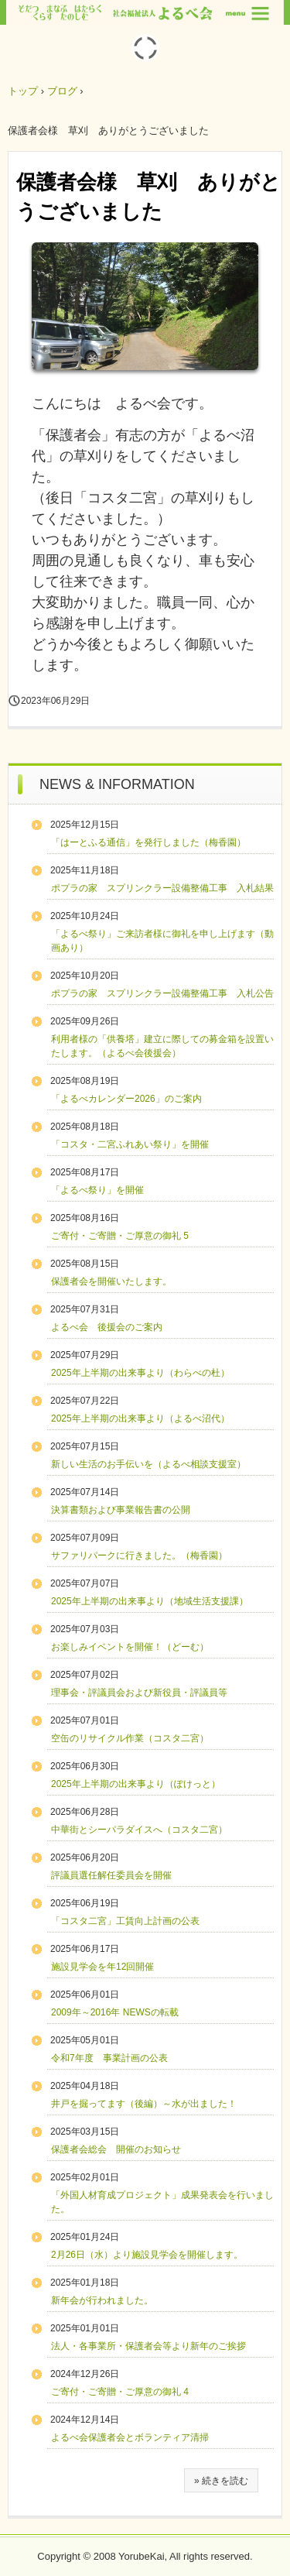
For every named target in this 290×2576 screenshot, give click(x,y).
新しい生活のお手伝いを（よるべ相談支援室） (148, 1464)
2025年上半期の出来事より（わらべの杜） (140, 1372)
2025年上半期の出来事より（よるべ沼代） (140, 1418)
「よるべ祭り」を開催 (97, 1190)
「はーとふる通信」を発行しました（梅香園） (148, 842)
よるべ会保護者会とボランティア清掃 (130, 2437)
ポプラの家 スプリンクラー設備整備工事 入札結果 (162, 888)
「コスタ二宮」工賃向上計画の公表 (125, 1921)
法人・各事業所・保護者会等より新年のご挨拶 (148, 2346)
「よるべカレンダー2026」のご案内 (126, 1098)
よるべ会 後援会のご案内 (106, 1327)
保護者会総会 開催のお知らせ (116, 2149)
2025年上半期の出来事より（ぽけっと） (135, 1784)
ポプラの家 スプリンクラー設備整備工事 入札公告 (162, 993)
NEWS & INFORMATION (117, 784)
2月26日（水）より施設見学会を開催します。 (147, 2254)
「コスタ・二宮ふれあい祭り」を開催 (130, 1144)
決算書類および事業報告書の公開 (120, 1509)
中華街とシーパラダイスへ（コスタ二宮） (139, 1829)
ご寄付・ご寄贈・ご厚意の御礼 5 (120, 1235)
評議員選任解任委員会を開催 (111, 1875)
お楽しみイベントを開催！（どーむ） (130, 1646)
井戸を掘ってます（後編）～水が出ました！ (144, 2103)
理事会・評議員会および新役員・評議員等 (139, 1692)
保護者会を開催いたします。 (111, 1281)
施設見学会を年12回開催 (102, 1966)
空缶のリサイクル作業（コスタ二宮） (130, 1738)
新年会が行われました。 (102, 2300)
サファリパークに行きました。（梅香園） (139, 1555)
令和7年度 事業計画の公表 (109, 2058)
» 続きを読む (221, 2480)
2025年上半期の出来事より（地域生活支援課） (149, 1601)
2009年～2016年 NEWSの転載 (115, 2012)
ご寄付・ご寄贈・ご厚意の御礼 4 (120, 2391)
